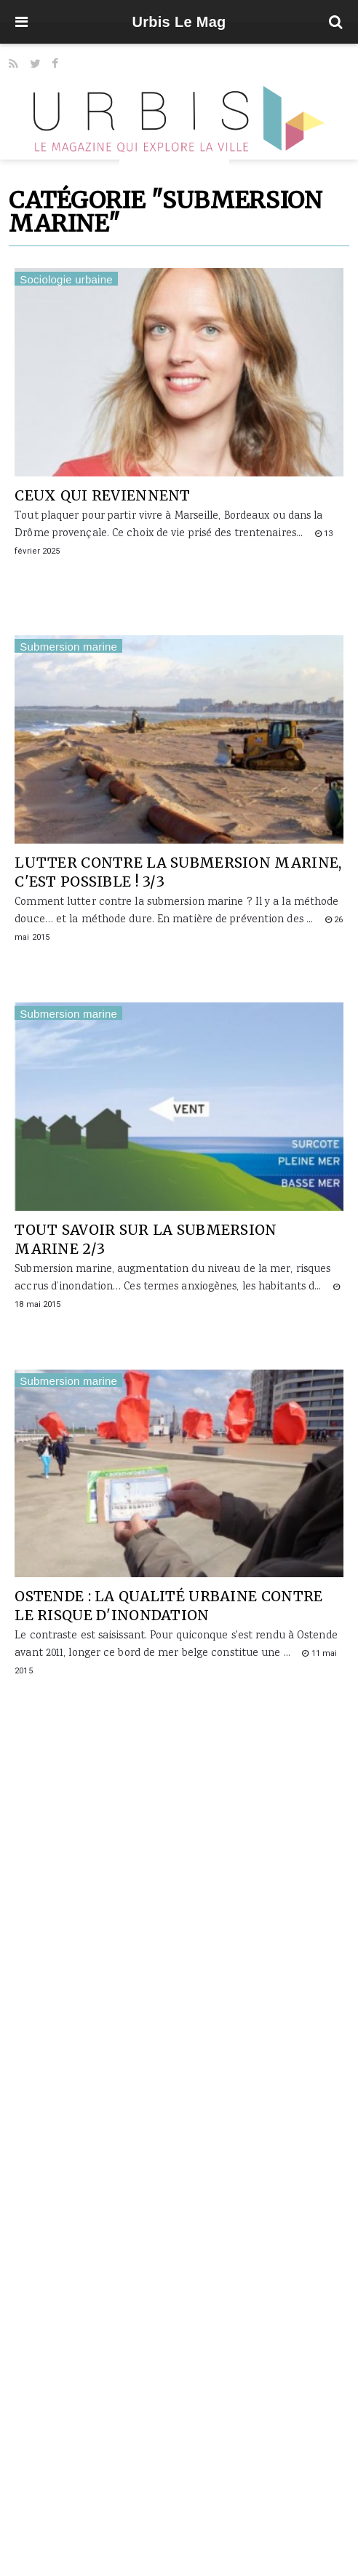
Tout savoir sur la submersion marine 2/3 (146, 1239)
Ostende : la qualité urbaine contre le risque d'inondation (168, 1605)
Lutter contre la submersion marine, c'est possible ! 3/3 (178, 872)
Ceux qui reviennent (102, 495)
